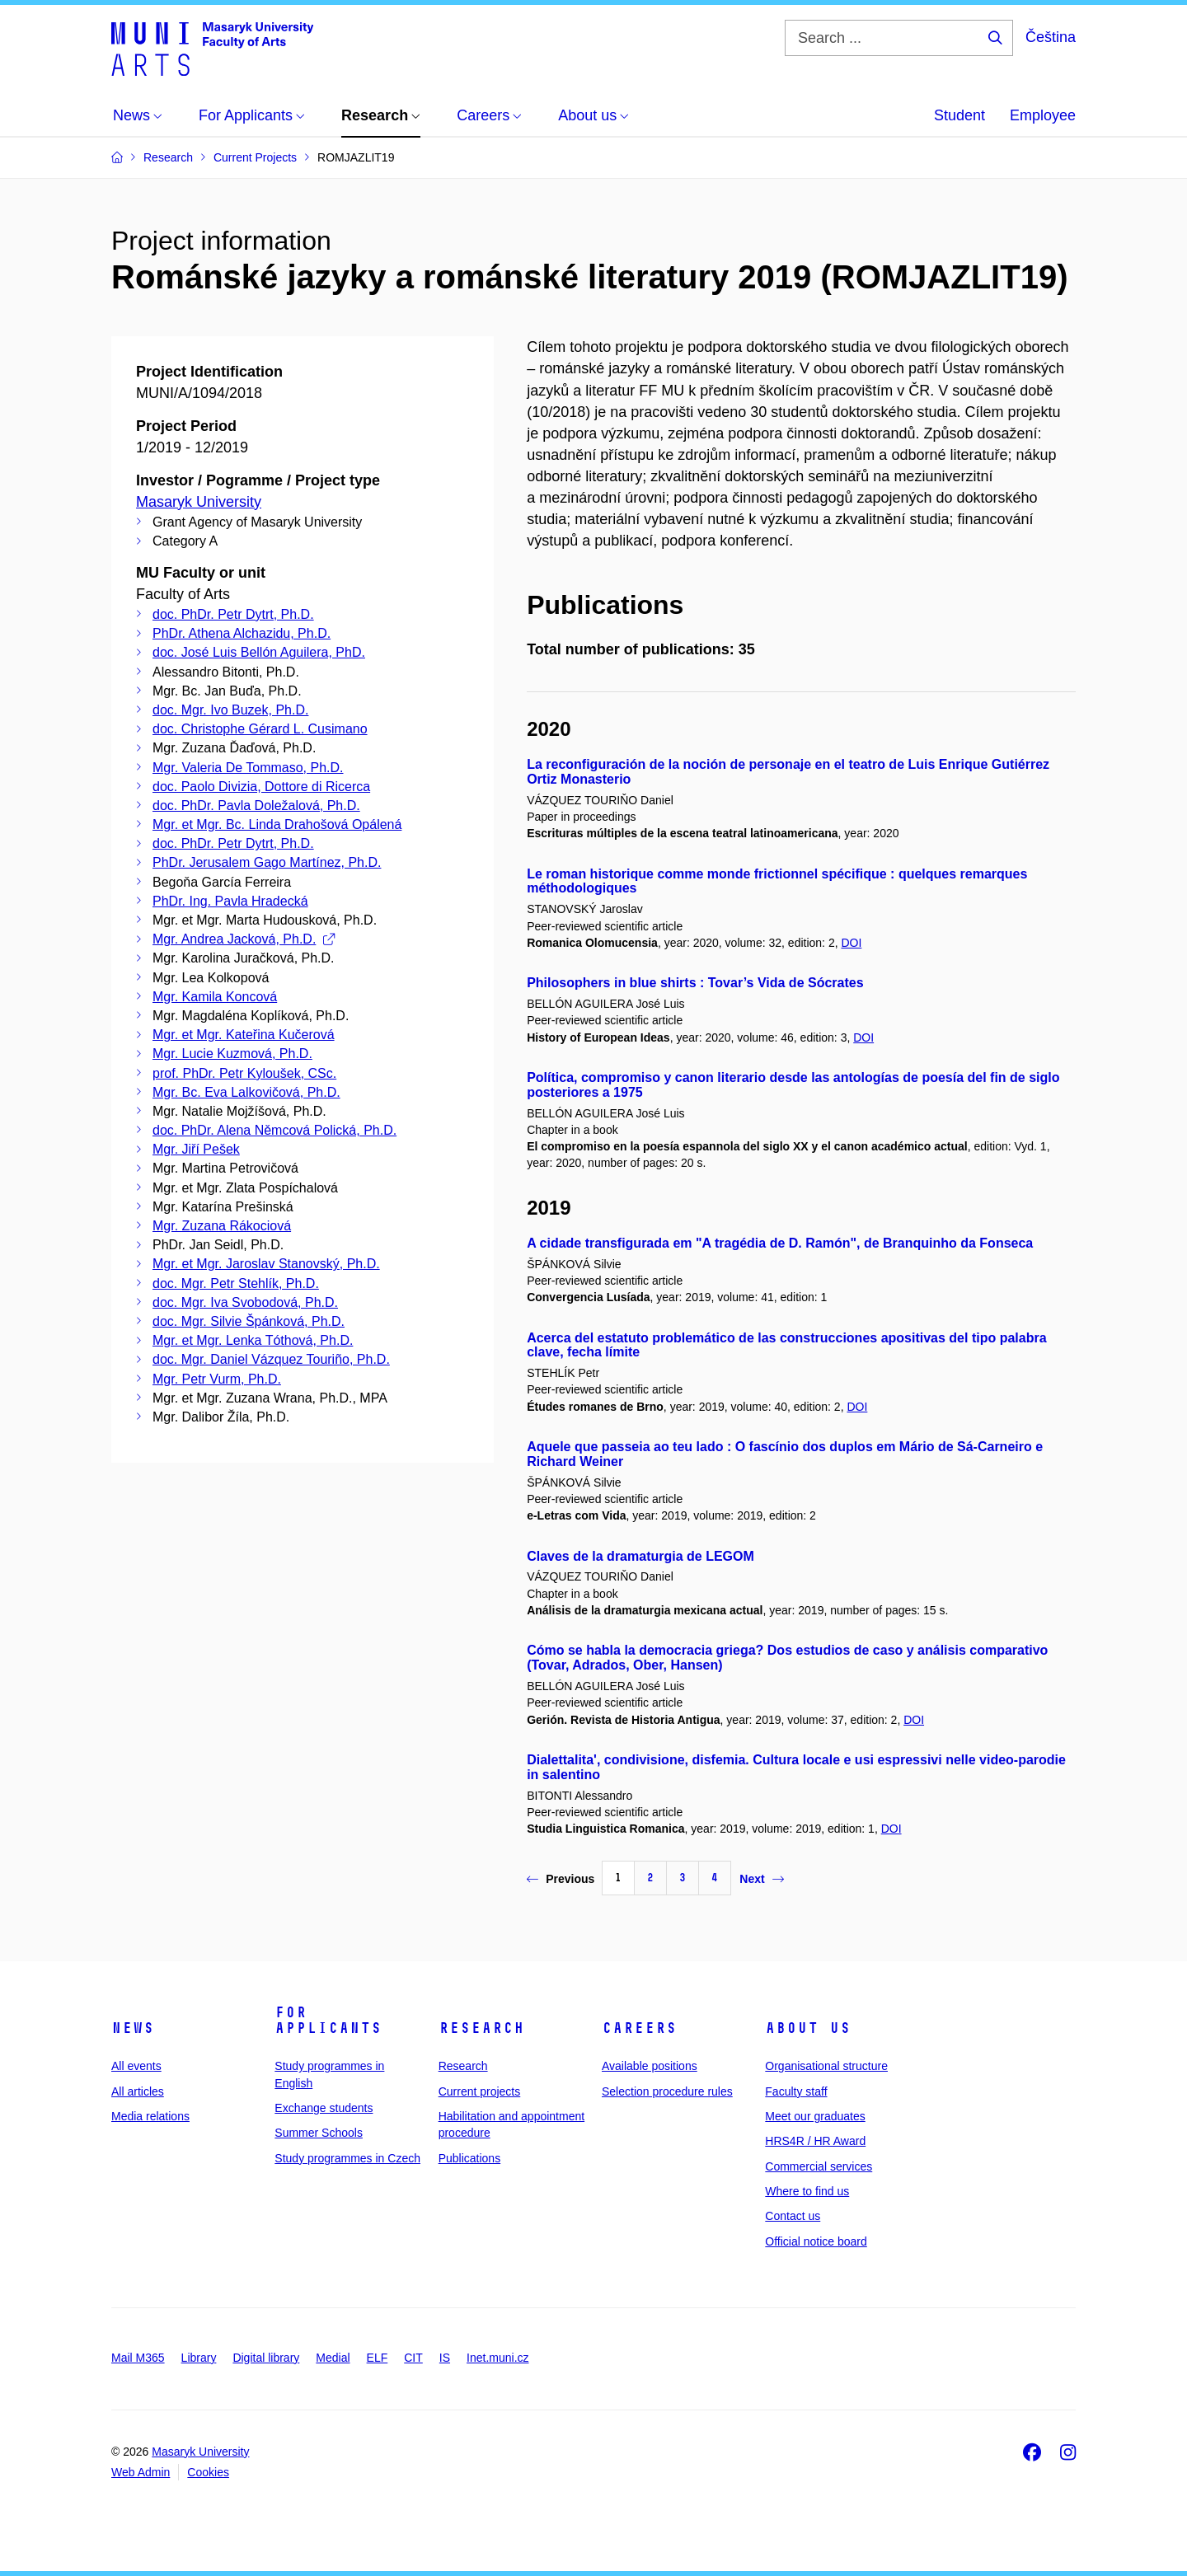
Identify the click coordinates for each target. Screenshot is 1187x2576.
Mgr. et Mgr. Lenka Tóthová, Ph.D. (252, 1340)
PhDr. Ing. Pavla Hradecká (230, 901)
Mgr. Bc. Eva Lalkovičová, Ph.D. (246, 1092)
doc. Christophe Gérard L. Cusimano (260, 729)
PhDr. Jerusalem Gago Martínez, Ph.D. (266, 862)
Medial (333, 2357)
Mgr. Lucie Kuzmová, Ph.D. (232, 1054)
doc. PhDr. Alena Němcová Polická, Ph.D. (274, 1130)
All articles (137, 2091)
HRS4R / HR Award (815, 2140)
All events (136, 2066)
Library (199, 2357)
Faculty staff (796, 2091)
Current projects (480, 2091)
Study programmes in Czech (347, 2158)
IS (444, 2357)
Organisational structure (826, 2066)
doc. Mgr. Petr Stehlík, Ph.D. (235, 1283)
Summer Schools (318, 2132)
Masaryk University (198, 502)
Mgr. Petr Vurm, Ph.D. (216, 1379)
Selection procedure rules (667, 2091)
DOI (851, 942)
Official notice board (815, 2241)
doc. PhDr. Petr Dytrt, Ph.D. (233, 614)
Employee (1043, 115)
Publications (470, 2158)
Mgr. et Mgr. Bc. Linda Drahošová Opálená (276, 824)
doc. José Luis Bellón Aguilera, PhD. (258, 652)
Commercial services (818, 2166)
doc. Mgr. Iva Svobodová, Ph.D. (245, 1302)
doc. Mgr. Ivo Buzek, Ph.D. (230, 710)
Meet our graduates (815, 2116)
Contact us (792, 2215)
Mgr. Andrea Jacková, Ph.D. (243, 939)
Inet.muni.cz (497, 2357)
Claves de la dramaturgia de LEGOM (640, 1556)
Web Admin (140, 2472)
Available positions (649, 2066)
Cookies (208, 2472)
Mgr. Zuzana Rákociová (221, 1226)
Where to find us (807, 2191)
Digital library (265, 2357)
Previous (560, 1878)
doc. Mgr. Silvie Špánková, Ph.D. (248, 1321)
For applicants (328, 2020)
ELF (377, 2357)
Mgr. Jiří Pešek (196, 1149)
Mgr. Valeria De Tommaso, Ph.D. (248, 768)
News (132, 2028)
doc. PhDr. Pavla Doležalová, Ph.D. (256, 806)
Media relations (150, 2116)
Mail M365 (138, 2357)
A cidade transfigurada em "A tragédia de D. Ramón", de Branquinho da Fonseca (780, 1243)
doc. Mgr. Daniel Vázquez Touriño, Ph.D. (271, 1359)
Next (761, 1878)
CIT (413, 2357)
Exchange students (323, 2108)
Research (481, 2028)
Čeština (1050, 37)
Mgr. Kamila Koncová (214, 997)
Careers (639, 2028)
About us (808, 2028)
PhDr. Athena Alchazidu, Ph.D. (241, 633)
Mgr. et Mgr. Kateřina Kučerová (243, 1035)
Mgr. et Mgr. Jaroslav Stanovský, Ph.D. (266, 1264)
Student (959, 115)
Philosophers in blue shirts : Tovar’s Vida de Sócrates (695, 983)
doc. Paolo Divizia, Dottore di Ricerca (261, 787)
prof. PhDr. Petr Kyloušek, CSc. (244, 1073)
